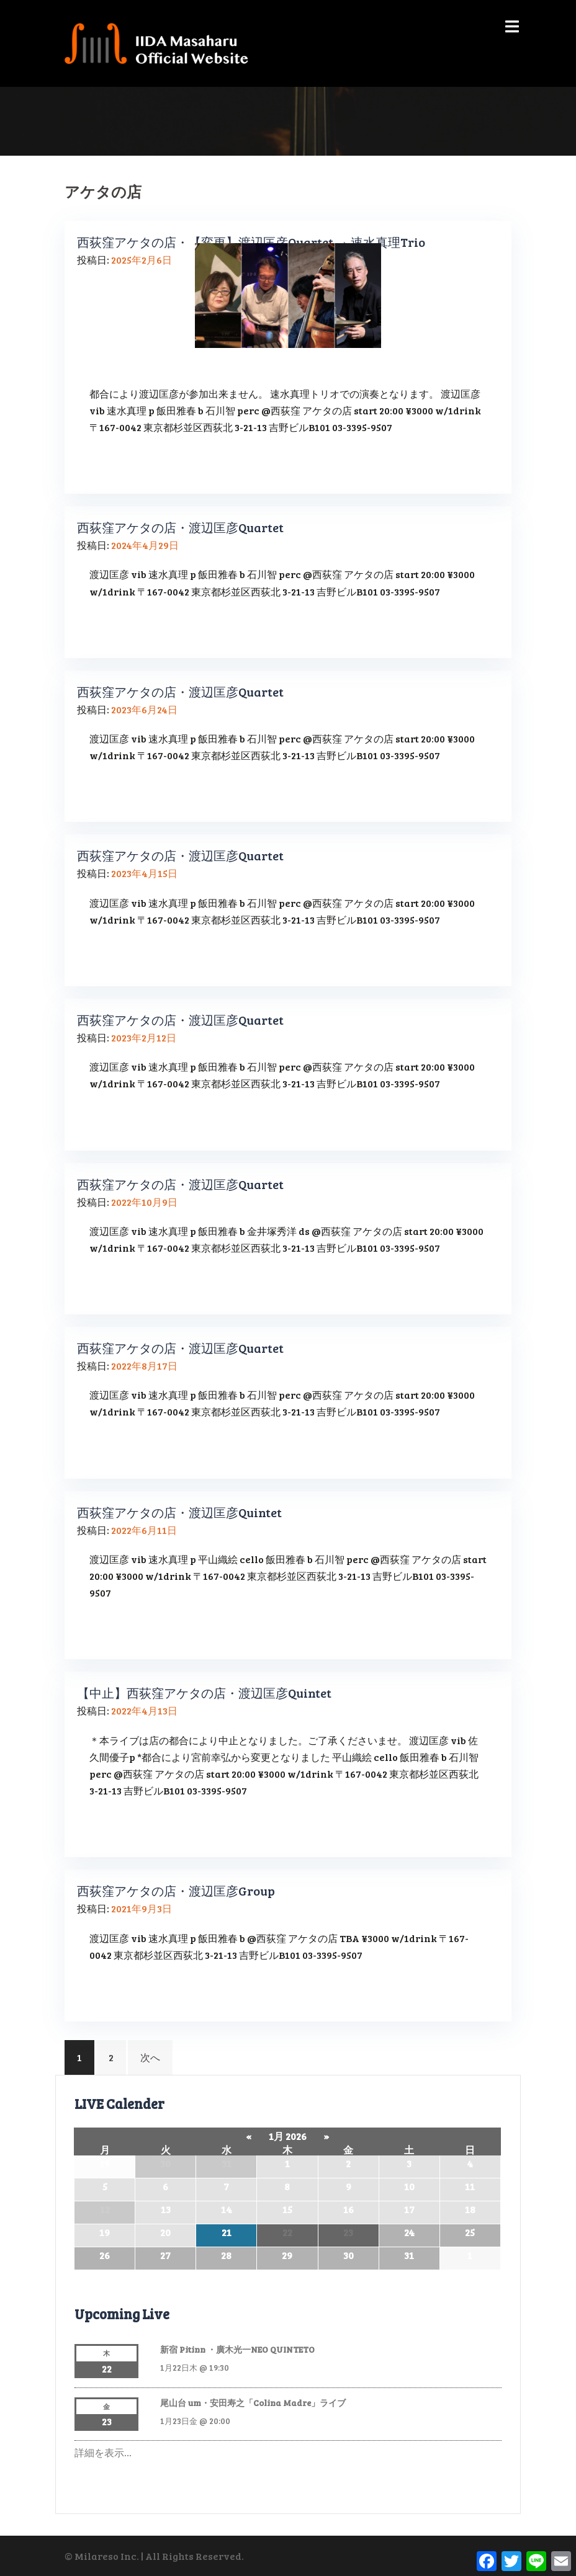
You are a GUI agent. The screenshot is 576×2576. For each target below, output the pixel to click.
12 (105, 2209)
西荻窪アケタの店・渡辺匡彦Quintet (179, 1512)
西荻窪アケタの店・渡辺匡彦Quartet (180, 527)
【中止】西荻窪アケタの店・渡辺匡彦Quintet (204, 1692)
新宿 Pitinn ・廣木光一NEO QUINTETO (237, 2349)
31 (227, 2163)
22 (287, 2232)
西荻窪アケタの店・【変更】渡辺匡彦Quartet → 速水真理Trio (251, 242)
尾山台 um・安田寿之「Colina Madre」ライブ (253, 2403)
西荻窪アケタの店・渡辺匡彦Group (176, 1890)
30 (165, 2163)
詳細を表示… (103, 2452)
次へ (150, 2057)
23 (348, 2232)
